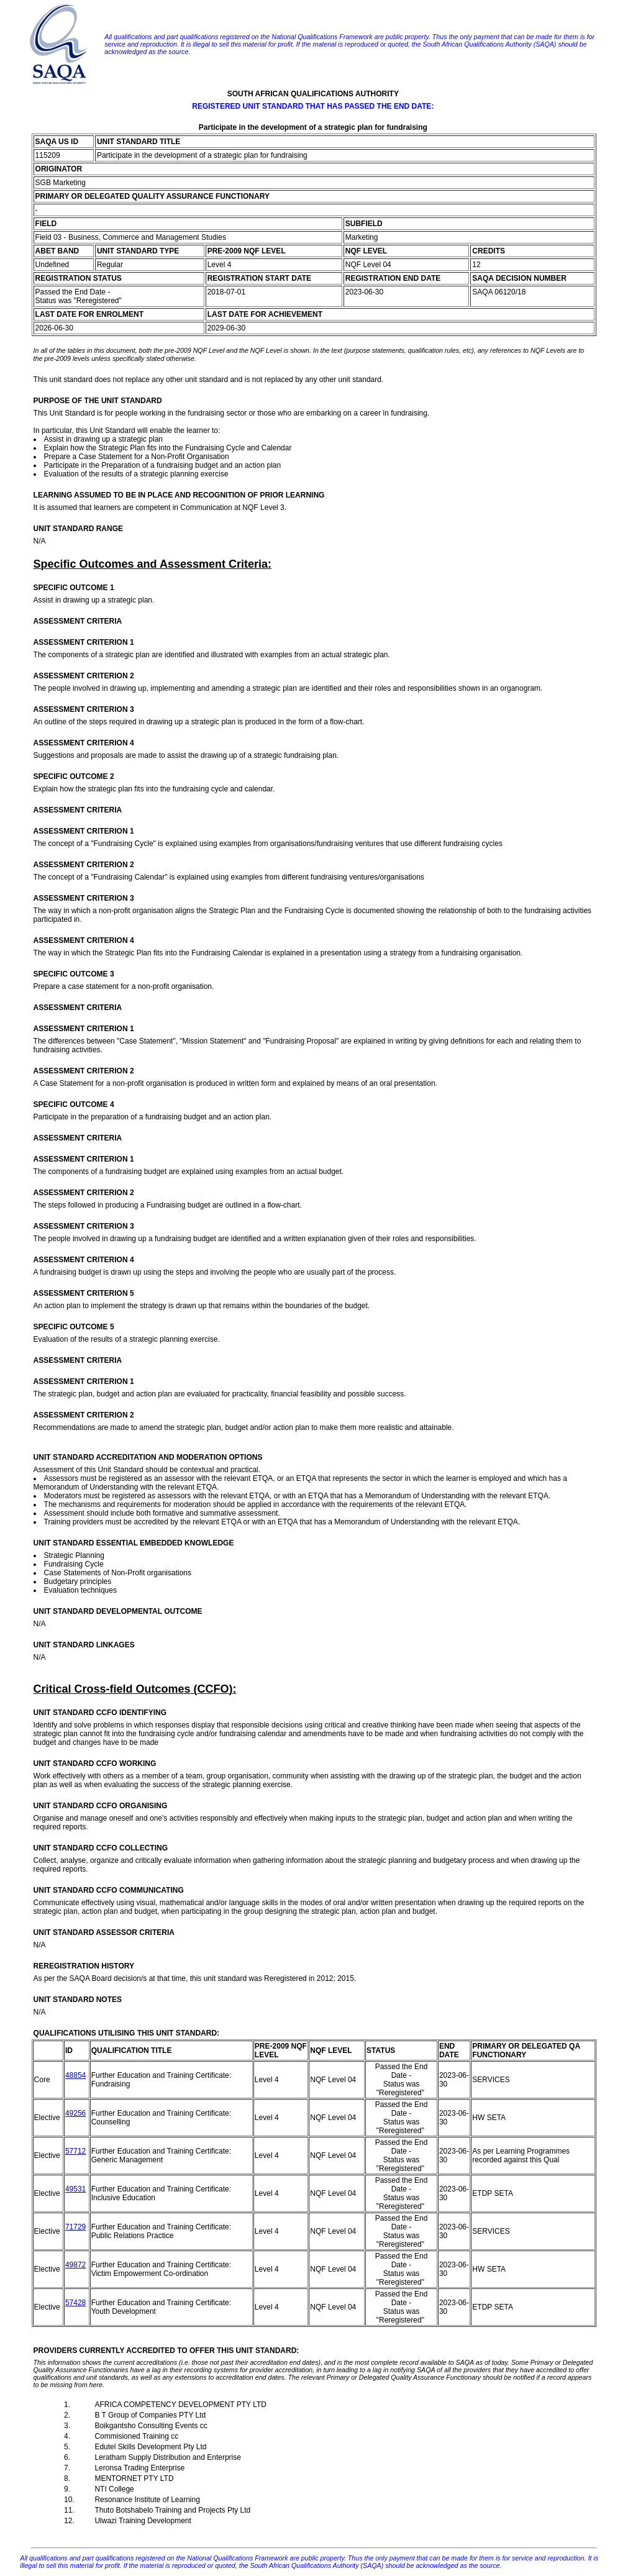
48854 (75, 2075)
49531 (75, 2189)
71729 (75, 2227)
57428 (75, 2302)
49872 (75, 2264)
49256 (75, 2113)
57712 (75, 2151)
